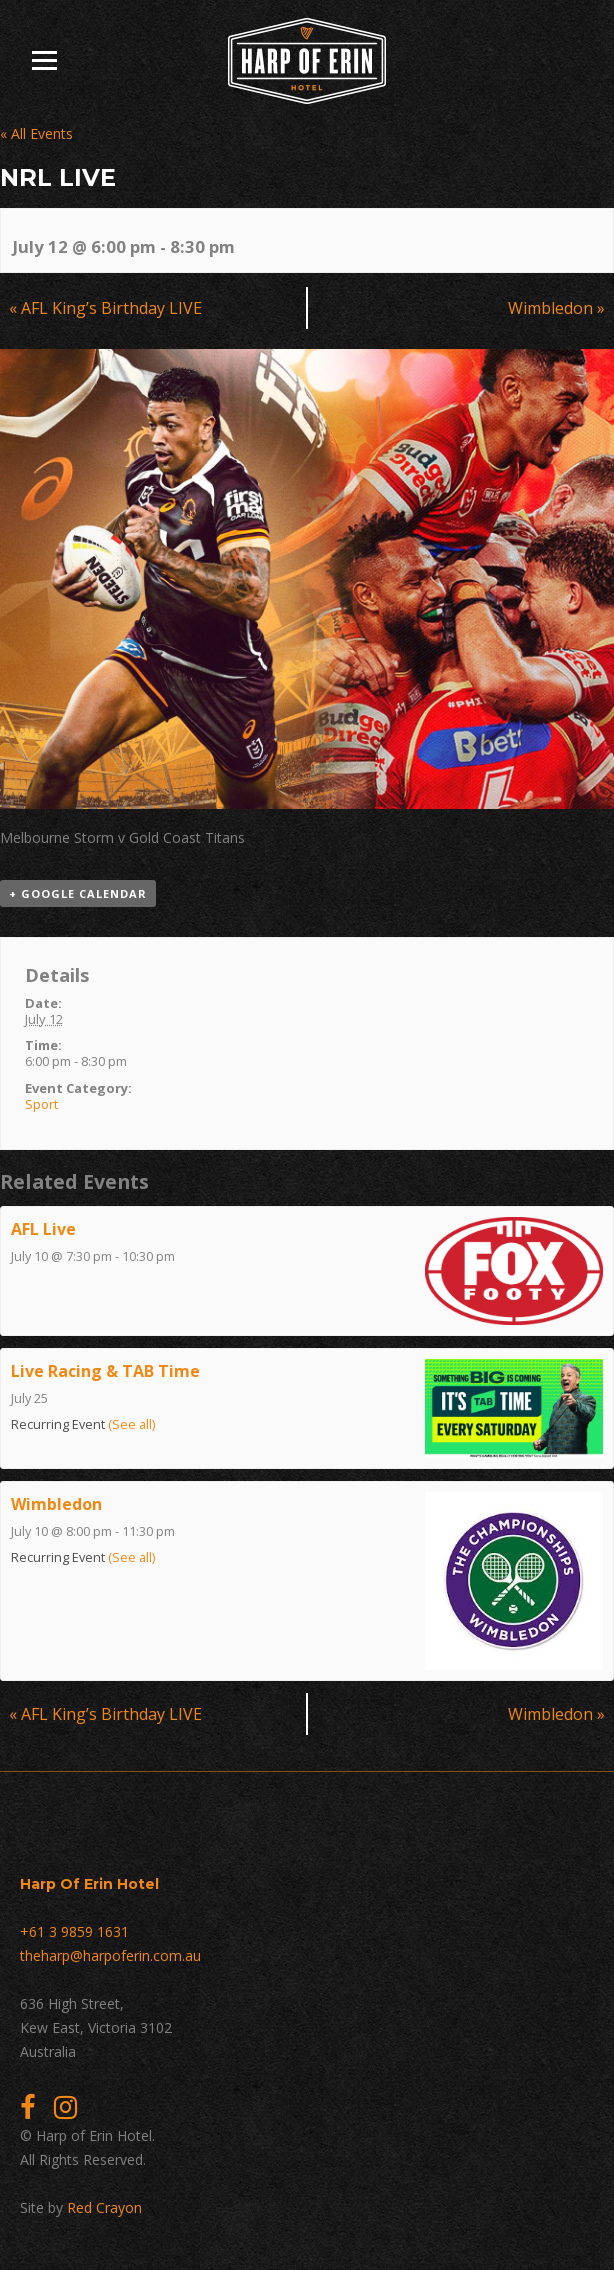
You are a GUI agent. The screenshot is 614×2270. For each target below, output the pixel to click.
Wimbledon (556, 308)
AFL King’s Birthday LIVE (105, 308)
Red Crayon (104, 2207)
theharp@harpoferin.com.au (110, 1955)
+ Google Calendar (78, 893)
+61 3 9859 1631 (74, 1931)
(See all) (131, 1424)
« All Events (36, 133)
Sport (41, 1104)
